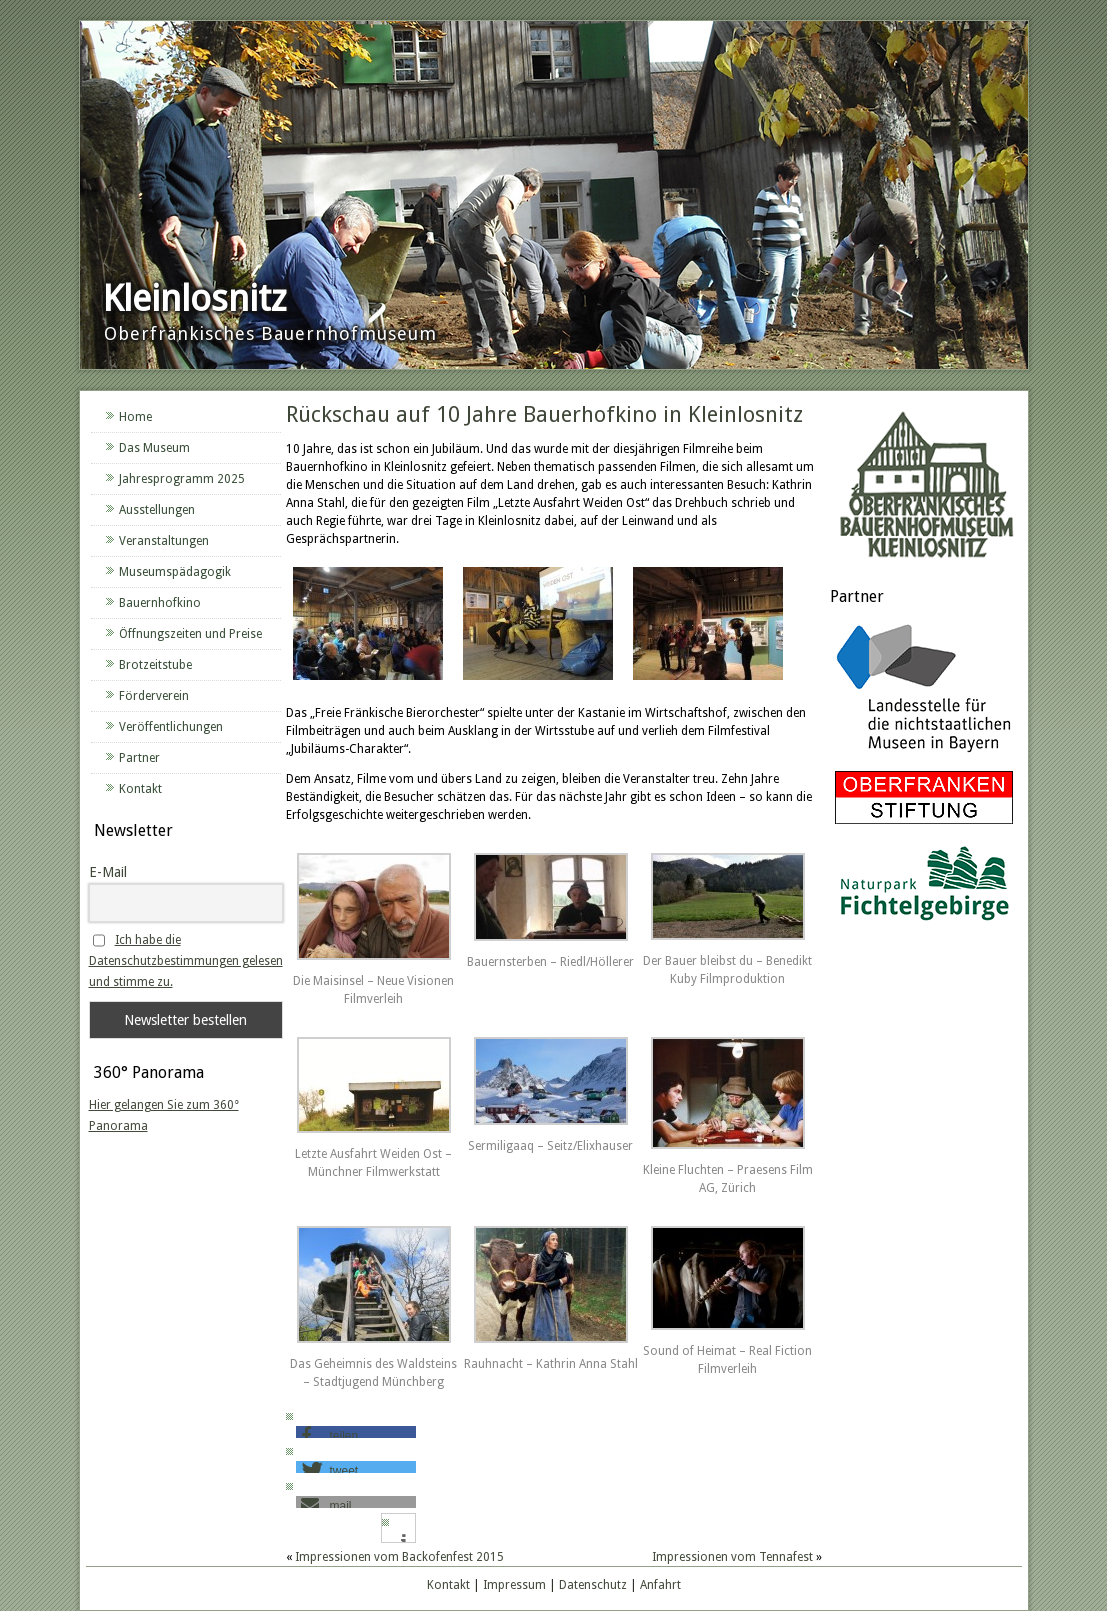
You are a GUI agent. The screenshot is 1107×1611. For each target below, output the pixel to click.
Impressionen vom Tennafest (732, 1557)
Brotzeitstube (155, 665)
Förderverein (154, 696)
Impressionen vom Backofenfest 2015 (399, 1557)
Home (135, 417)
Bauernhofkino (160, 603)
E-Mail (108, 872)
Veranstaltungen (164, 541)
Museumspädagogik (175, 572)
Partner (139, 758)
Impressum (514, 1585)
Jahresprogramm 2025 (182, 479)
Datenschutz (593, 1585)
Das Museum (154, 448)
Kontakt (140, 789)
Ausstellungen (157, 510)
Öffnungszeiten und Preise (190, 634)
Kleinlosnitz (194, 298)
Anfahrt (660, 1585)
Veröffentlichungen (171, 727)
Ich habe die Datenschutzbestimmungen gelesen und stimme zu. (186, 961)
